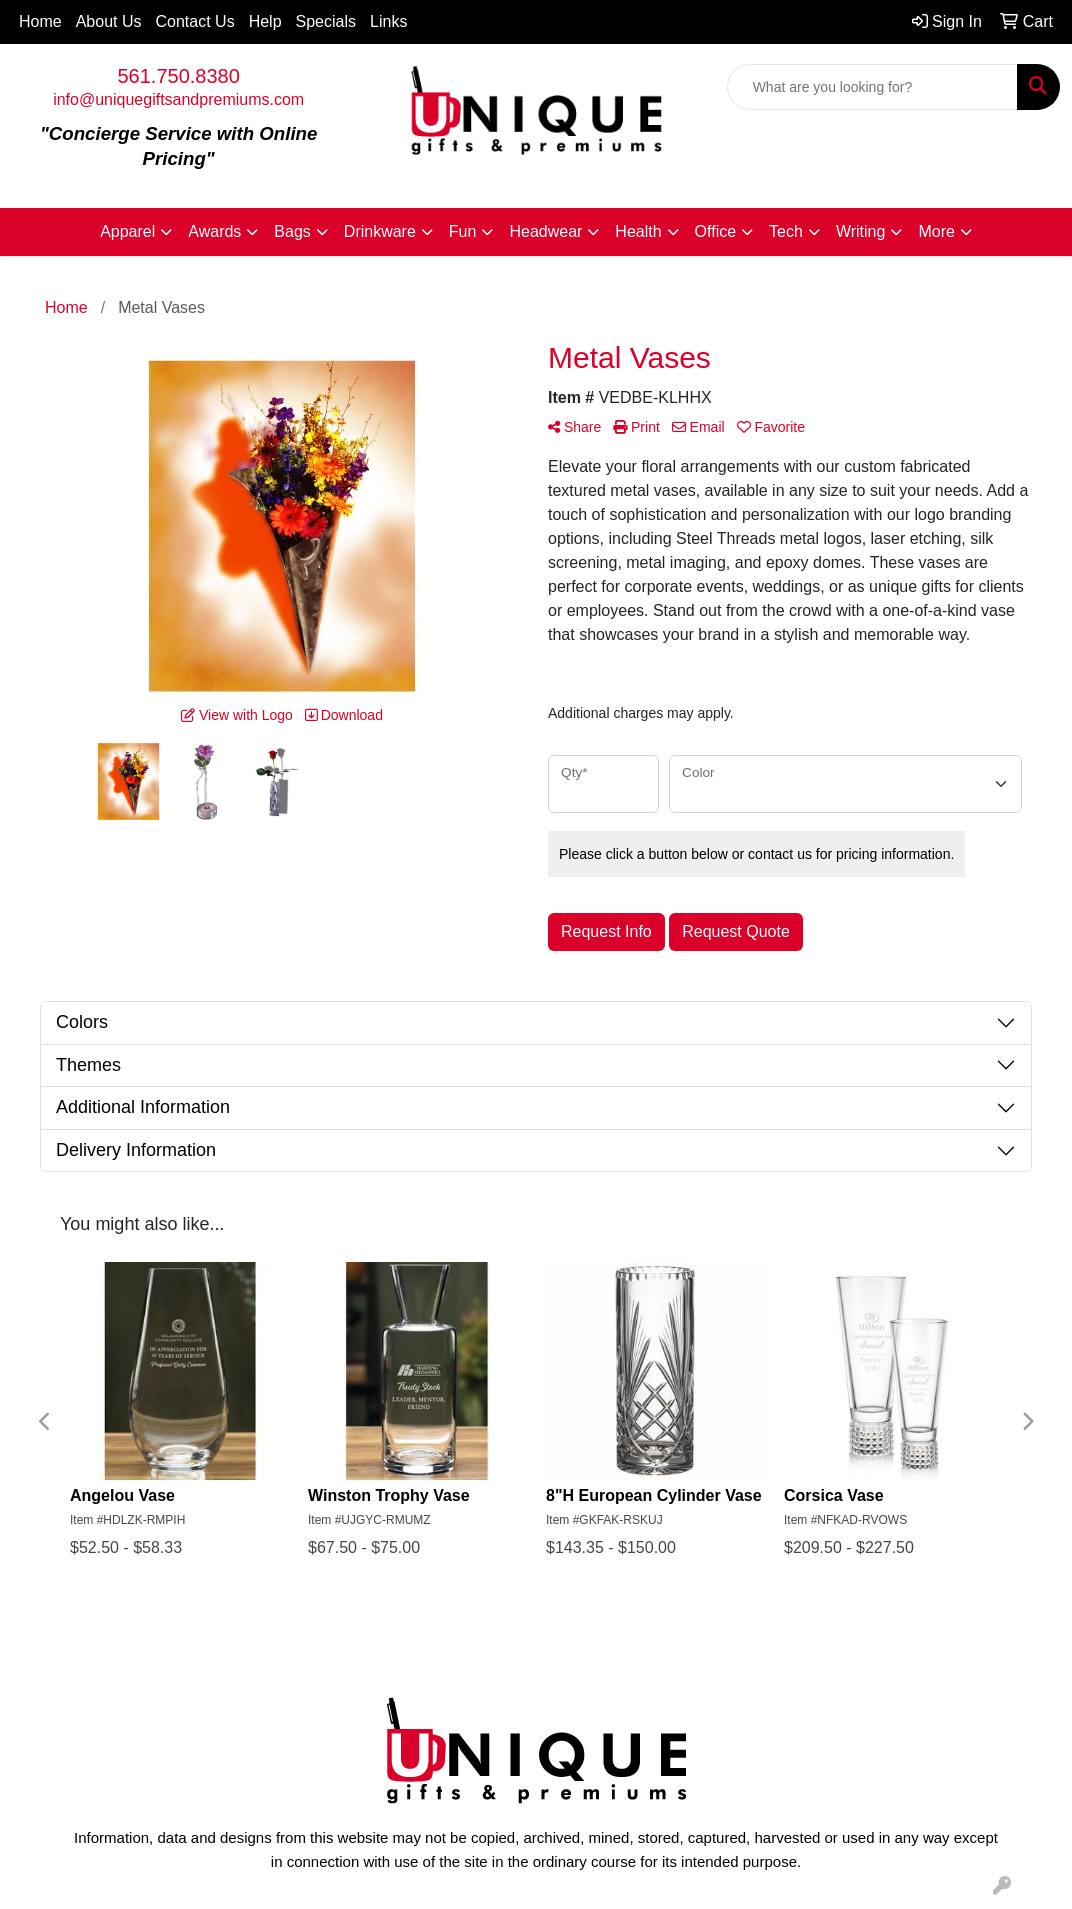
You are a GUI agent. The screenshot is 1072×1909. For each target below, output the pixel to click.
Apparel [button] (127, 231)
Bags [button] (292, 231)
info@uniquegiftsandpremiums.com (178, 99)
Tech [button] (786, 231)
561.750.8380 (178, 76)
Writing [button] (861, 231)
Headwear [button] (545, 231)
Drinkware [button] (380, 231)
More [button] (936, 231)
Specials (326, 21)
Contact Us (195, 21)
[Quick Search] (872, 87)
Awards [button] (214, 231)
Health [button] (638, 231)
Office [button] (716, 231)
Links (388, 21)
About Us (109, 21)
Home (40, 21)
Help (265, 21)
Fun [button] (463, 231)
